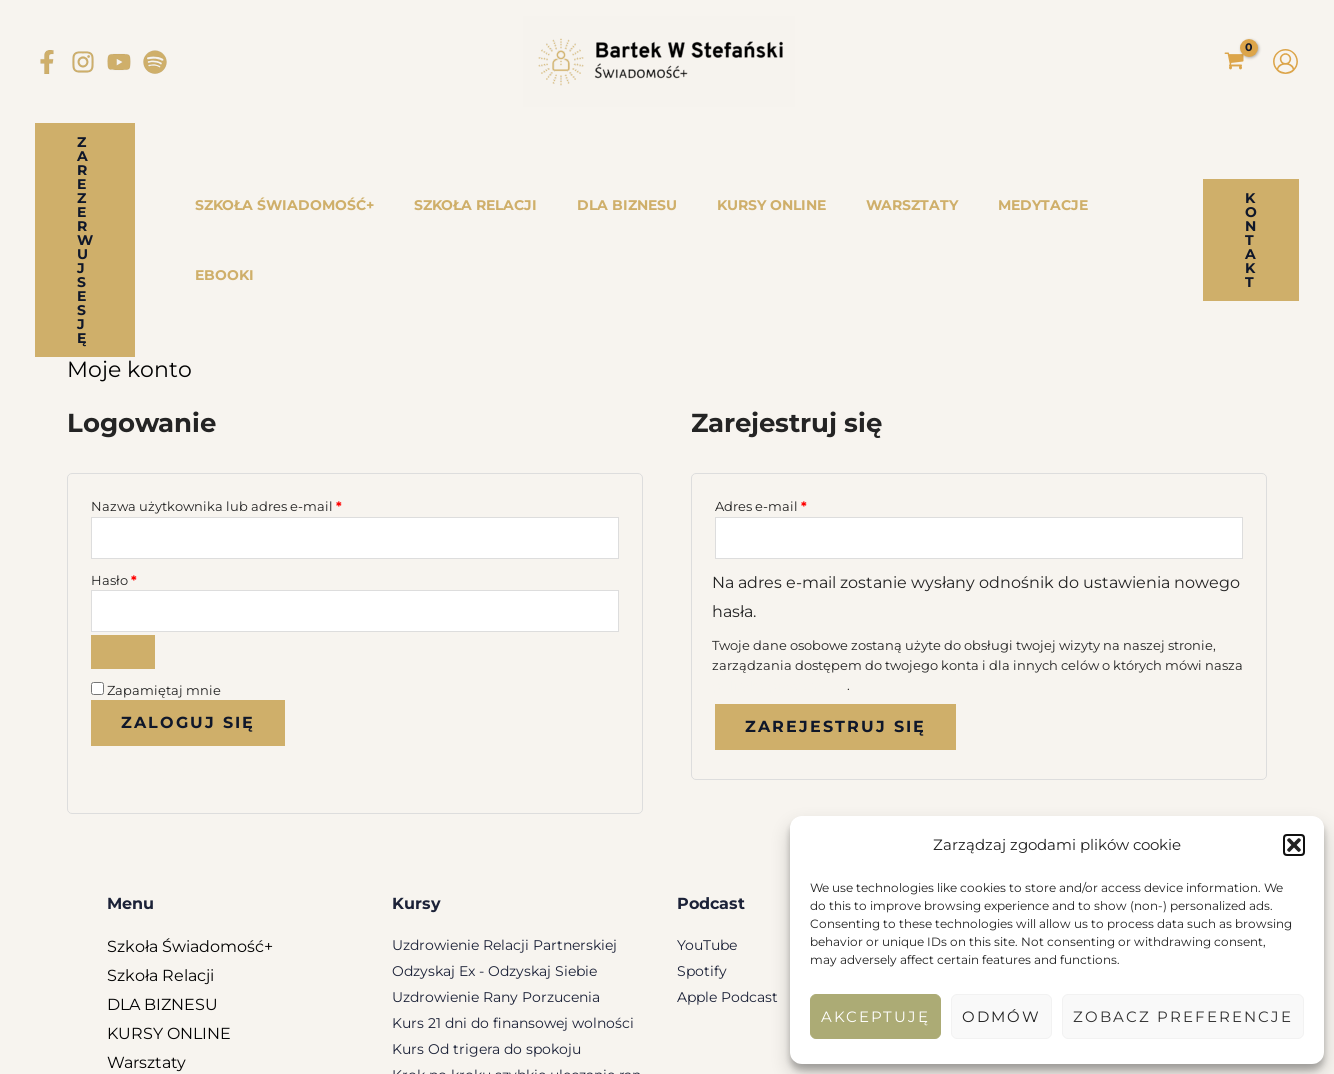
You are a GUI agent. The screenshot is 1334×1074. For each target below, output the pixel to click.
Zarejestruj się (835, 604)
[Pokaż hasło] (123, 532)
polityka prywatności (779, 562)
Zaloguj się (188, 603)
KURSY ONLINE (169, 913)
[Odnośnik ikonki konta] (1285, 61)
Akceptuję (875, 1016)
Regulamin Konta (718, 1045)
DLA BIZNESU (162, 884)
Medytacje (149, 971)
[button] (1294, 845)
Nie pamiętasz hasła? (171, 650)
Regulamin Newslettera (584, 1045)
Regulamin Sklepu (448, 1045)
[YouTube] (119, 62)
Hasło (152, 456)
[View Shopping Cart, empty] (1234, 62)
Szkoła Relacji (160, 855)
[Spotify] (155, 62)
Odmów (1001, 1016)
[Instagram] (83, 62)
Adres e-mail (799, 379)
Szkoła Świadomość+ (190, 826)
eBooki (135, 1000)
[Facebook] (47, 62)
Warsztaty (146, 942)
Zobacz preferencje (1183, 1016)
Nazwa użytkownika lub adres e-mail (254, 379)
